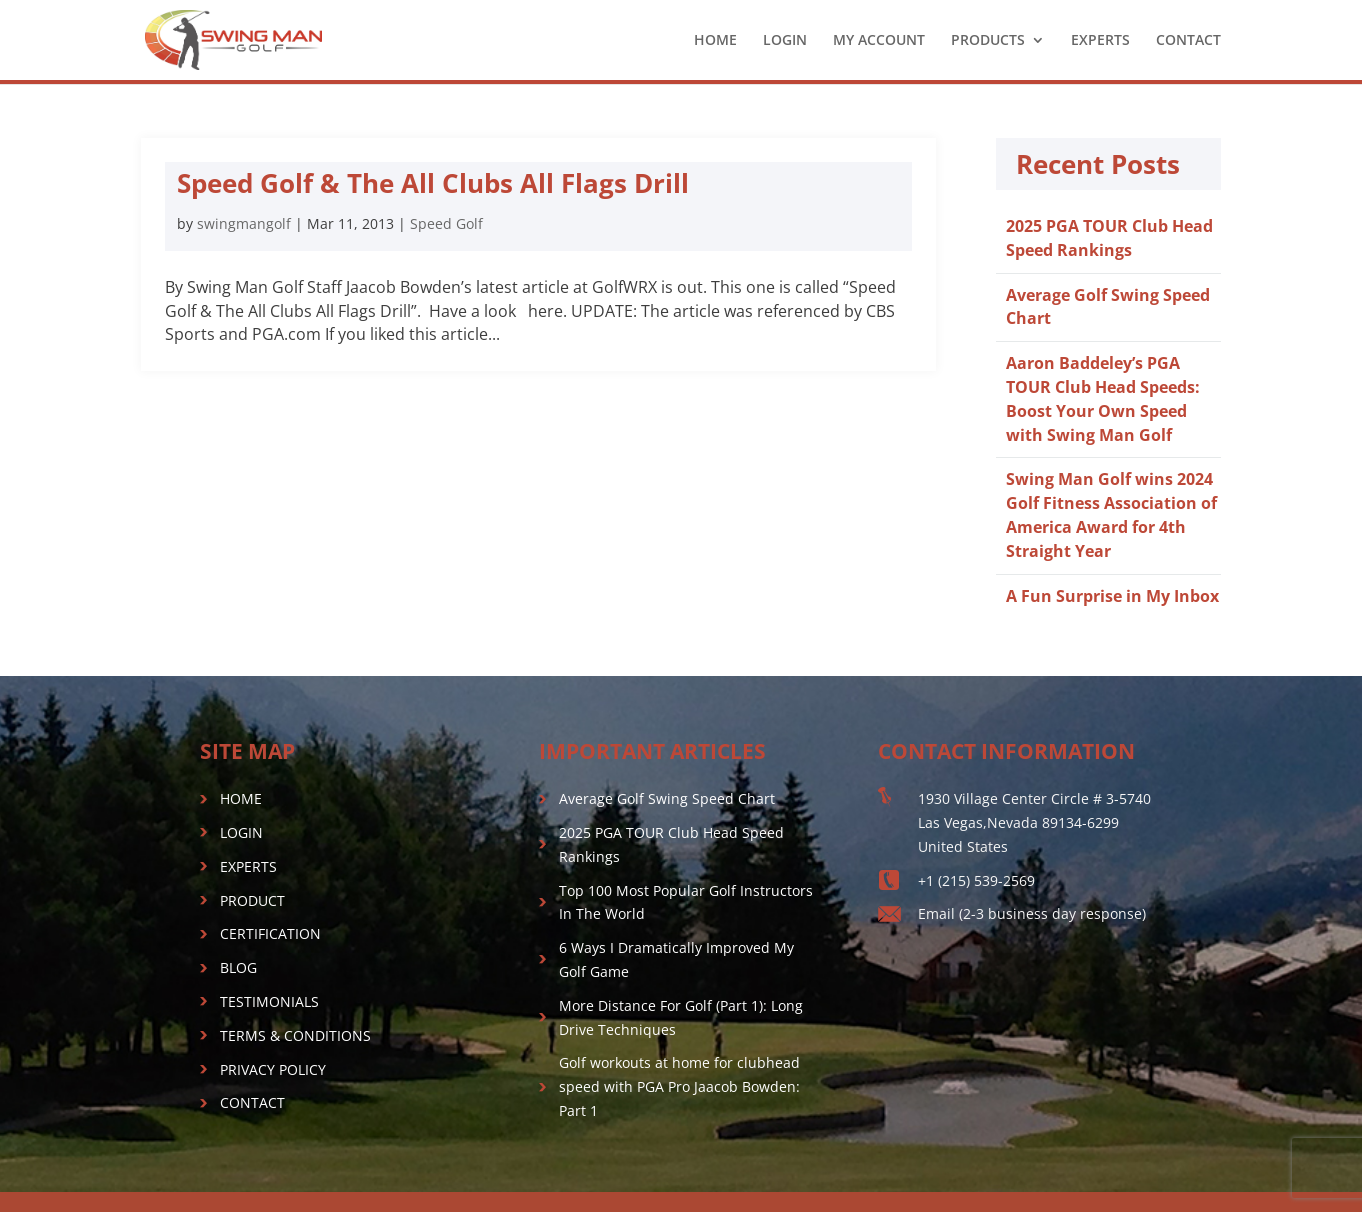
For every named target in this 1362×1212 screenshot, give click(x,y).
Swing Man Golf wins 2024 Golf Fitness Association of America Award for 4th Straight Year (1111, 514)
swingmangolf (244, 223)
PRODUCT (252, 900)
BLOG (238, 967)
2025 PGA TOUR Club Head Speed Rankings (1109, 238)
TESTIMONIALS (269, 1001)
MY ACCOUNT (879, 41)
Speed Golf (446, 223)
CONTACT (1188, 41)
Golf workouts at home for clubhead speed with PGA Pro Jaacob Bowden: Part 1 (679, 1086)
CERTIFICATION (270, 933)
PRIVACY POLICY (273, 1069)
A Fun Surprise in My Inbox (1112, 596)
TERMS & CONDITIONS (295, 1035)
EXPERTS (1100, 41)
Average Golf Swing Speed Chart (667, 798)
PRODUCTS (988, 41)
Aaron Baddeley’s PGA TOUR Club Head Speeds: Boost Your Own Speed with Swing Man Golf (1103, 398)
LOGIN (785, 41)
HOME (715, 41)
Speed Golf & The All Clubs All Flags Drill (433, 183)
